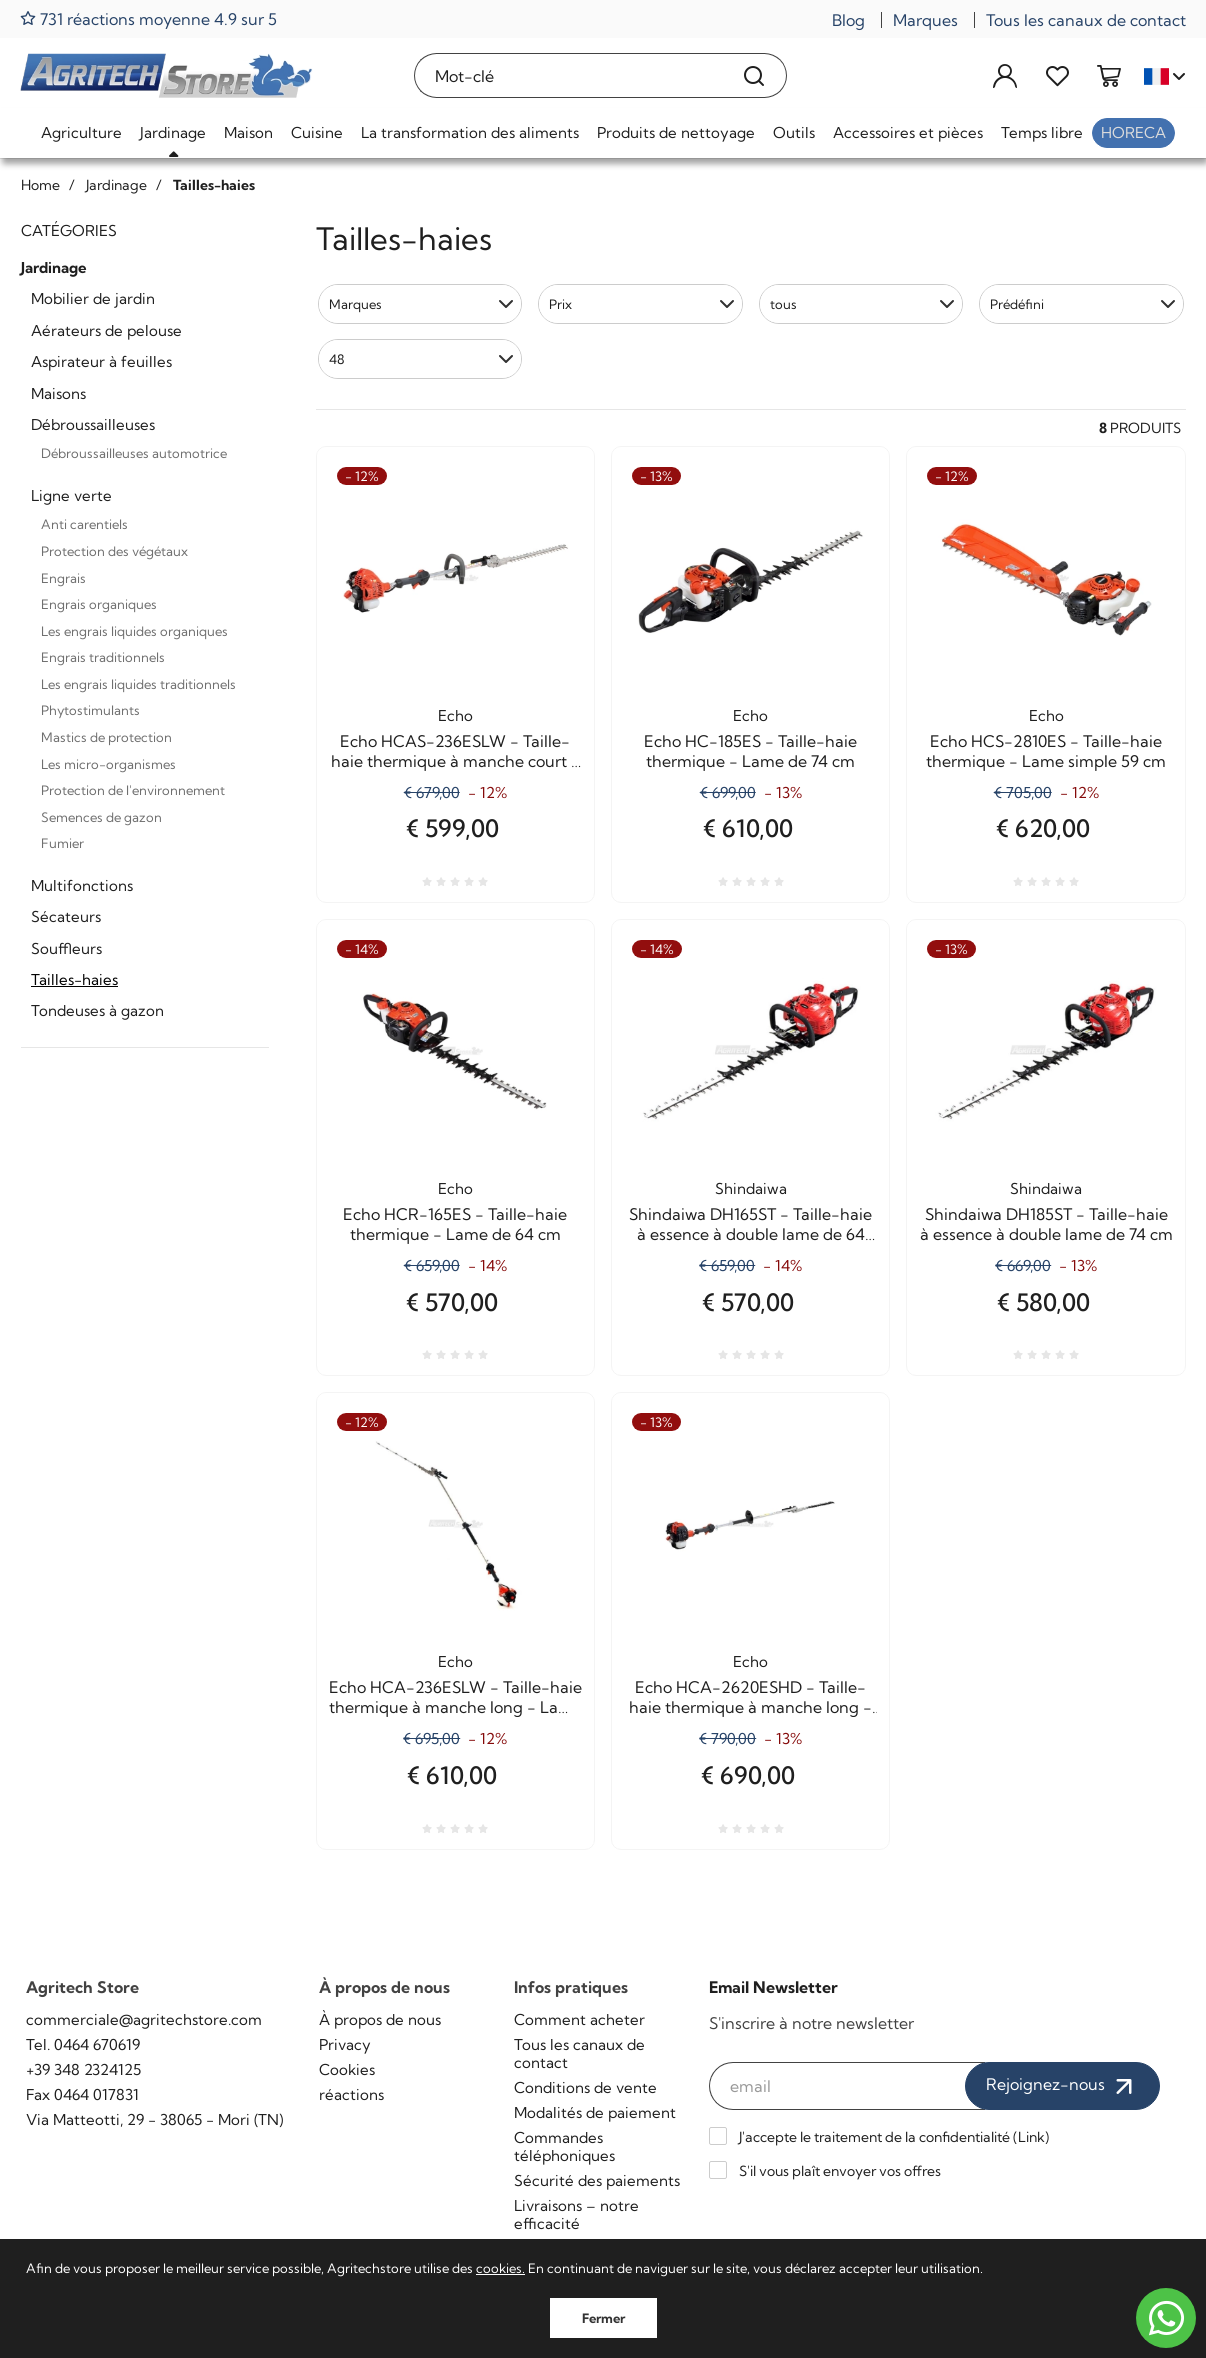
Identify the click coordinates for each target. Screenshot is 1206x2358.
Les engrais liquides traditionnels (138, 684)
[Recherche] (754, 75)
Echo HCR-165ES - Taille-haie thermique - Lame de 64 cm (455, 1224)
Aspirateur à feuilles (101, 361)
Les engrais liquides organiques (134, 631)
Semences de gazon (101, 817)
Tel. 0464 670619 (83, 2044)
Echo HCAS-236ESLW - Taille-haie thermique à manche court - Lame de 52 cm (455, 751)
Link (1031, 2137)
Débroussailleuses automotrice (134, 453)
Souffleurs (66, 948)
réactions (351, 2094)
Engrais (63, 578)
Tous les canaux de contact (1086, 20)
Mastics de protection (106, 737)
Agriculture (81, 132)
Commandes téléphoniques (564, 2146)
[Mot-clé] (568, 75)
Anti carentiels (84, 524)
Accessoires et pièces (908, 132)
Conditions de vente (585, 2087)
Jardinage (173, 132)
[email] (847, 2086)
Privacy (345, 2044)
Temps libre (1042, 132)
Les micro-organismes (108, 764)
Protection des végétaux (114, 551)
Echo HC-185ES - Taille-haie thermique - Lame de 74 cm (750, 751)
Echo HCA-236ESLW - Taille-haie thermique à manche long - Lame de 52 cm (455, 1697)
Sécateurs (66, 916)
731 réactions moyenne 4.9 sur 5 (148, 18)
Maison (248, 132)
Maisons (58, 393)
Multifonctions (82, 885)
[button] (420, 304)
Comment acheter (579, 2019)
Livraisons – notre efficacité (576, 2214)
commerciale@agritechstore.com (144, 2019)
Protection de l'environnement (133, 790)
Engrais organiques (99, 604)
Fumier (62, 843)
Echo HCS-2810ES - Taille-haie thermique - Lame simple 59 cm (1046, 751)
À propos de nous (380, 2019)
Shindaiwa (751, 1188)
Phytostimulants (90, 710)
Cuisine (317, 132)
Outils (794, 132)
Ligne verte (71, 495)
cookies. (500, 2268)
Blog (848, 20)
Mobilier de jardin (93, 298)
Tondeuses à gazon (97, 1010)
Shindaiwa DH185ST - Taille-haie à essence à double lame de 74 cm (1046, 1224)
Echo (455, 715)
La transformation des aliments (470, 132)
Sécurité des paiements (597, 2180)
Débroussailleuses (93, 424)
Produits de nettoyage (676, 132)
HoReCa (1133, 132)
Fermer (603, 2318)
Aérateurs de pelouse (106, 330)
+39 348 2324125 (83, 2069)
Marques (925, 20)
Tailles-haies (74, 979)
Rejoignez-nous (1062, 2086)
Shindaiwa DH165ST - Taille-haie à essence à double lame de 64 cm (750, 1224)
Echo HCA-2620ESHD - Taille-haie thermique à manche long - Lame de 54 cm (750, 1697)
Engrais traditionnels (103, 657)
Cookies (347, 2069)
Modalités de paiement (595, 2112)
